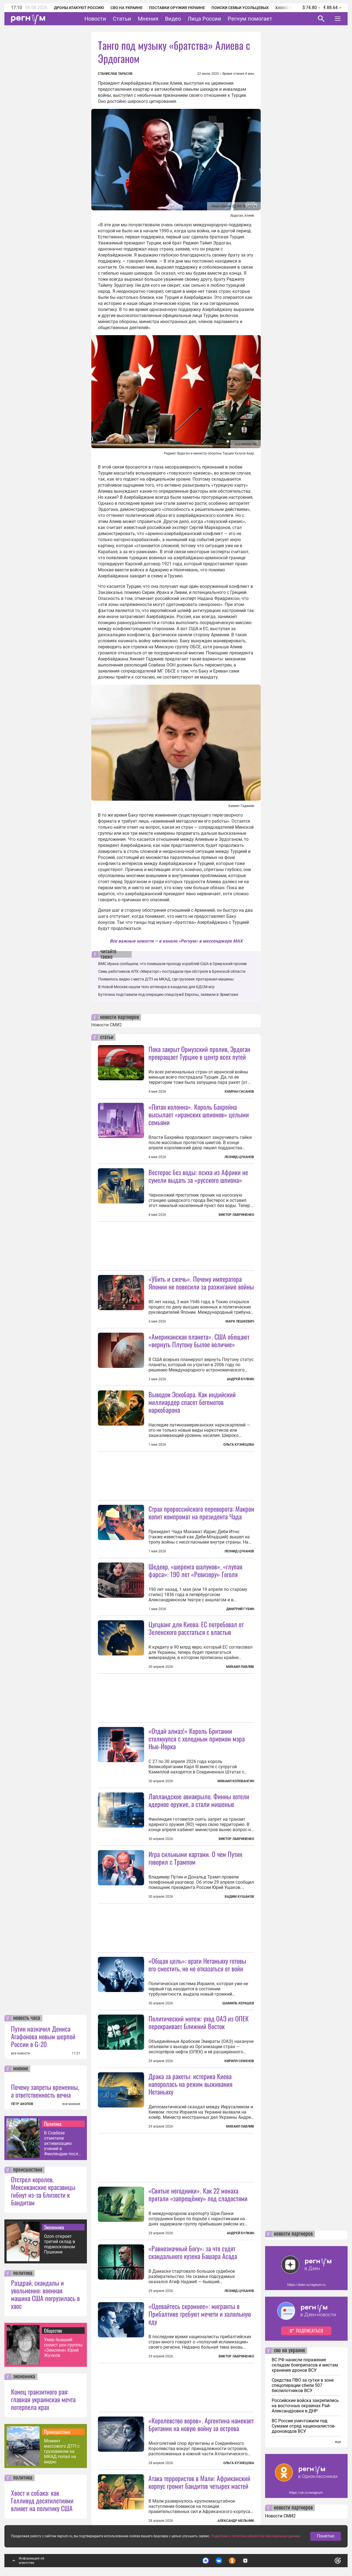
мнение (20, 2068)
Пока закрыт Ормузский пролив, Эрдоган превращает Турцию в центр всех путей (199, 1052)
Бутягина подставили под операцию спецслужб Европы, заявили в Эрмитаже (168, 994)
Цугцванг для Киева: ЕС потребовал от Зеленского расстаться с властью (196, 1628)
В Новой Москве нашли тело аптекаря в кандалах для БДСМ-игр (156, 987)
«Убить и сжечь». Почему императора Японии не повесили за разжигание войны (201, 1282)
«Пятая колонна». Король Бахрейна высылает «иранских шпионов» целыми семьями (198, 1114)
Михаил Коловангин (236, 1781)
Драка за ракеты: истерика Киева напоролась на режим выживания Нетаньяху (190, 2083)
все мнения (71, 2104)
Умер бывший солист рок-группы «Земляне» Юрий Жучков (63, 2347)
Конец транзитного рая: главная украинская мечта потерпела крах (43, 2399)
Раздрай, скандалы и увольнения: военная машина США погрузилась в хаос (45, 2294)
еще (338, 2442)
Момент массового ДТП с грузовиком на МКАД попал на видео (61, 2451)
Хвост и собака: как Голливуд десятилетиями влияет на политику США (42, 2500)
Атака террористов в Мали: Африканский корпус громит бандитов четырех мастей (199, 2482)
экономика (24, 2376)
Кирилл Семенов (239, 2061)
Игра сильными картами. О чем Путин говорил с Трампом (195, 1858)
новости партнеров (119, 1017)
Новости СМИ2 (106, 1024)
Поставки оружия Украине (177, 7)
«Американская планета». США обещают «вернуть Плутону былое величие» (198, 1340)
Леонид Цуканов (239, 1157)
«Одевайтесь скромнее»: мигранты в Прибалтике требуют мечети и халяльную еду (199, 2313)
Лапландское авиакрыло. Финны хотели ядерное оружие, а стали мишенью (198, 1800)
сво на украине (289, 2350)
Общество (53, 2330)
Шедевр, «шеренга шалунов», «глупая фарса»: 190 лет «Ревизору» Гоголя (195, 1570)
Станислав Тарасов (115, 74)
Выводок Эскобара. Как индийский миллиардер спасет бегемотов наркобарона (192, 1402)
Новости (95, 18)
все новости (20, 2053)
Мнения (148, 18)
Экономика (54, 2227)
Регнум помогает (250, 18)
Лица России (204, 18)
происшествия (27, 2170)
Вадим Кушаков (239, 1897)
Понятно (325, 2536)
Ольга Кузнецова (238, 1445)
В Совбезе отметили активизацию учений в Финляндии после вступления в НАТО (62, 2143)
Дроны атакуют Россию (79, 7)
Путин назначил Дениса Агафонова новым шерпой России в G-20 (43, 2036)
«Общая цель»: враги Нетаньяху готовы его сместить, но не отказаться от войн (197, 1964)
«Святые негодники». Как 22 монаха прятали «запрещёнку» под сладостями (198, 2194)
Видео (173, 18)
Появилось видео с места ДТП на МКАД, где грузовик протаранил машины (166, 979)
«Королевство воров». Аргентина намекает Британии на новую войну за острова (201, 2424)
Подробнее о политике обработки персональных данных (255, 2536)
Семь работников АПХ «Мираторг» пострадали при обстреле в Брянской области (171, 971)
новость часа (26, 2018)
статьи (106, 1037)
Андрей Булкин (240, 1379)
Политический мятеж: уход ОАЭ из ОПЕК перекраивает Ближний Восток (198, 2022)
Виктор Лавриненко (236, 1215)
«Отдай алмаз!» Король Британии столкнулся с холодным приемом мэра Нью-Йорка (196, 1738)
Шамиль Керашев (238, 2003)
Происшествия (57, 2431)
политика (22, 2273)
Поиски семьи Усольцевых (240, 7)
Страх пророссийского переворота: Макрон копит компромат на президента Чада (201, 1512)
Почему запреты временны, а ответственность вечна (45, 2090)
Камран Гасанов (239, 1091)
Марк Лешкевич (240, 1321)
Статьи (122, 18)
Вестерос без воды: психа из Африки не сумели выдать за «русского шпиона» (198, 1176)
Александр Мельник (236, 2521)
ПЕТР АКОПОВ (22, 2104)
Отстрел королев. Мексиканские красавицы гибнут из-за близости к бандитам (43, 2190)
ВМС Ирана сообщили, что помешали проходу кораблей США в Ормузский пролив (172, 963)
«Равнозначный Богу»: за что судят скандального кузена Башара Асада (192, 2252)
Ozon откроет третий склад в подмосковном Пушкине (59, 2244)
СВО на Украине (126, 7)
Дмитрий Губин (240, 1609)
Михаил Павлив (240, 1667)
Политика (53, 2123)
